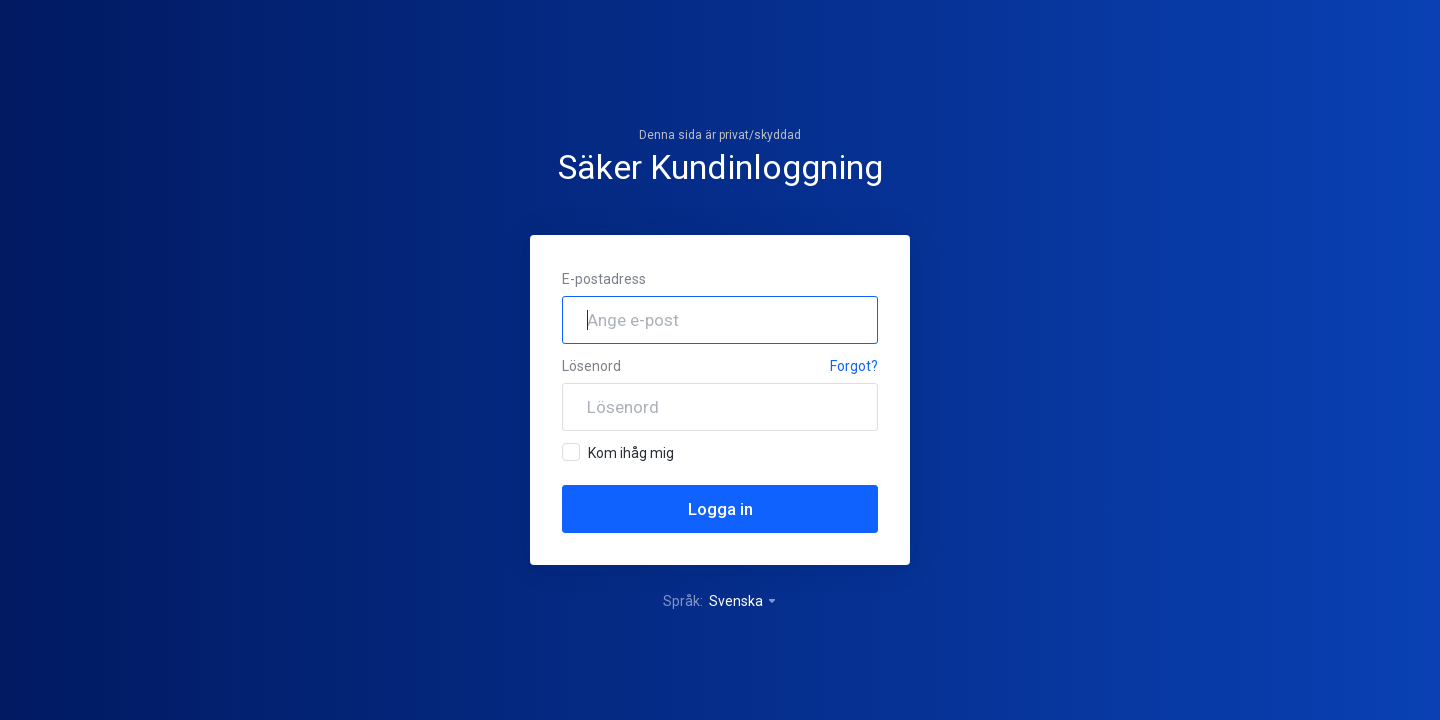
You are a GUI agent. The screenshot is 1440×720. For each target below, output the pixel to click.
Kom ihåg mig (618, 452)
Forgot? (854, 366)
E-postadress (604, 279)
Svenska (743, 601)
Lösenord (591, 366)
